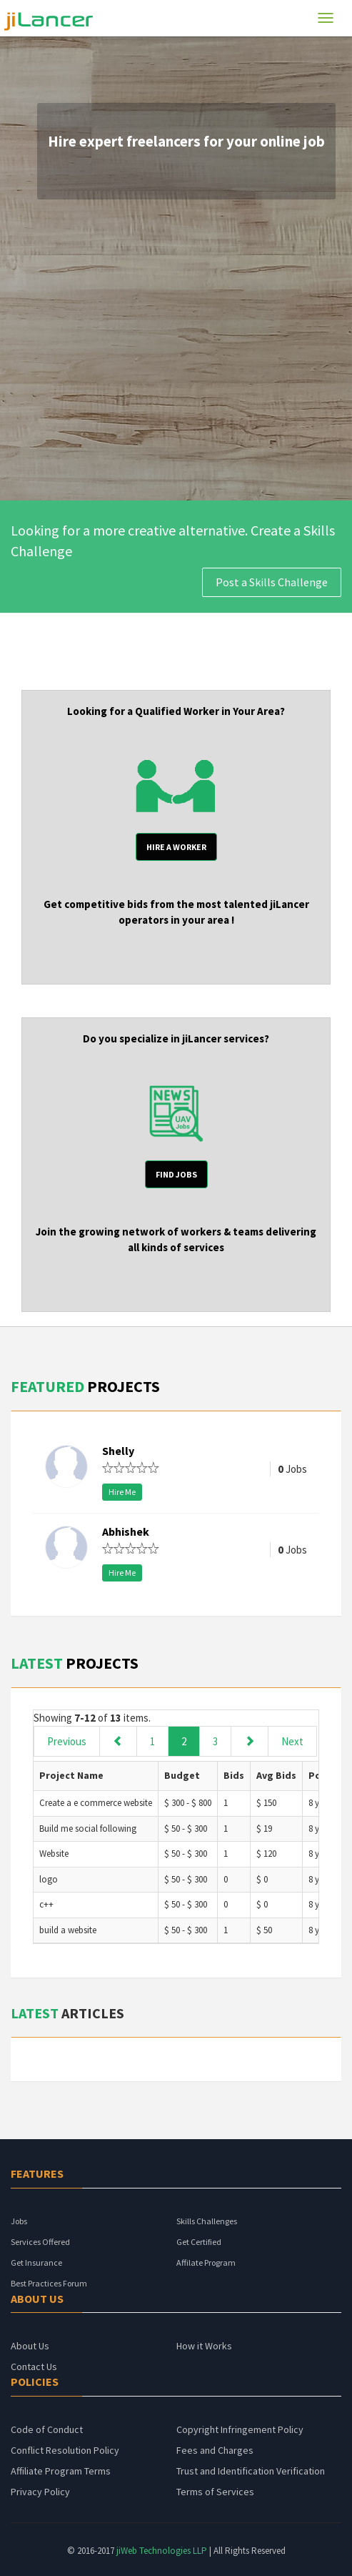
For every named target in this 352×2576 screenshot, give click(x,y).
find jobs (176, 1174)
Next (292, 1741)
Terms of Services (215, 2491)
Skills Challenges (206, 2221)
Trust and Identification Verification (250, 2470)
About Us (30, 2345)
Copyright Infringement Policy (239, 2429)
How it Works (204, 2345)
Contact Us (34, 2366)
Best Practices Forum (49, 2283)
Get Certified (198, 2241)
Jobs (19, 2221)
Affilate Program (206, 2262)
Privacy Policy (40, 2491)
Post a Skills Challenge (272, 582)
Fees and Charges (214, 2450)
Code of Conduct (47, 2429)
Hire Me (122, 1491)
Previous (66, 1741)
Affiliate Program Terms (61, 2470)
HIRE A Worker (176, 847)
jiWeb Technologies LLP (162, 2551)
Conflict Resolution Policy (65, 2450)
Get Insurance (36, 2262)
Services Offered (40, 2241)
